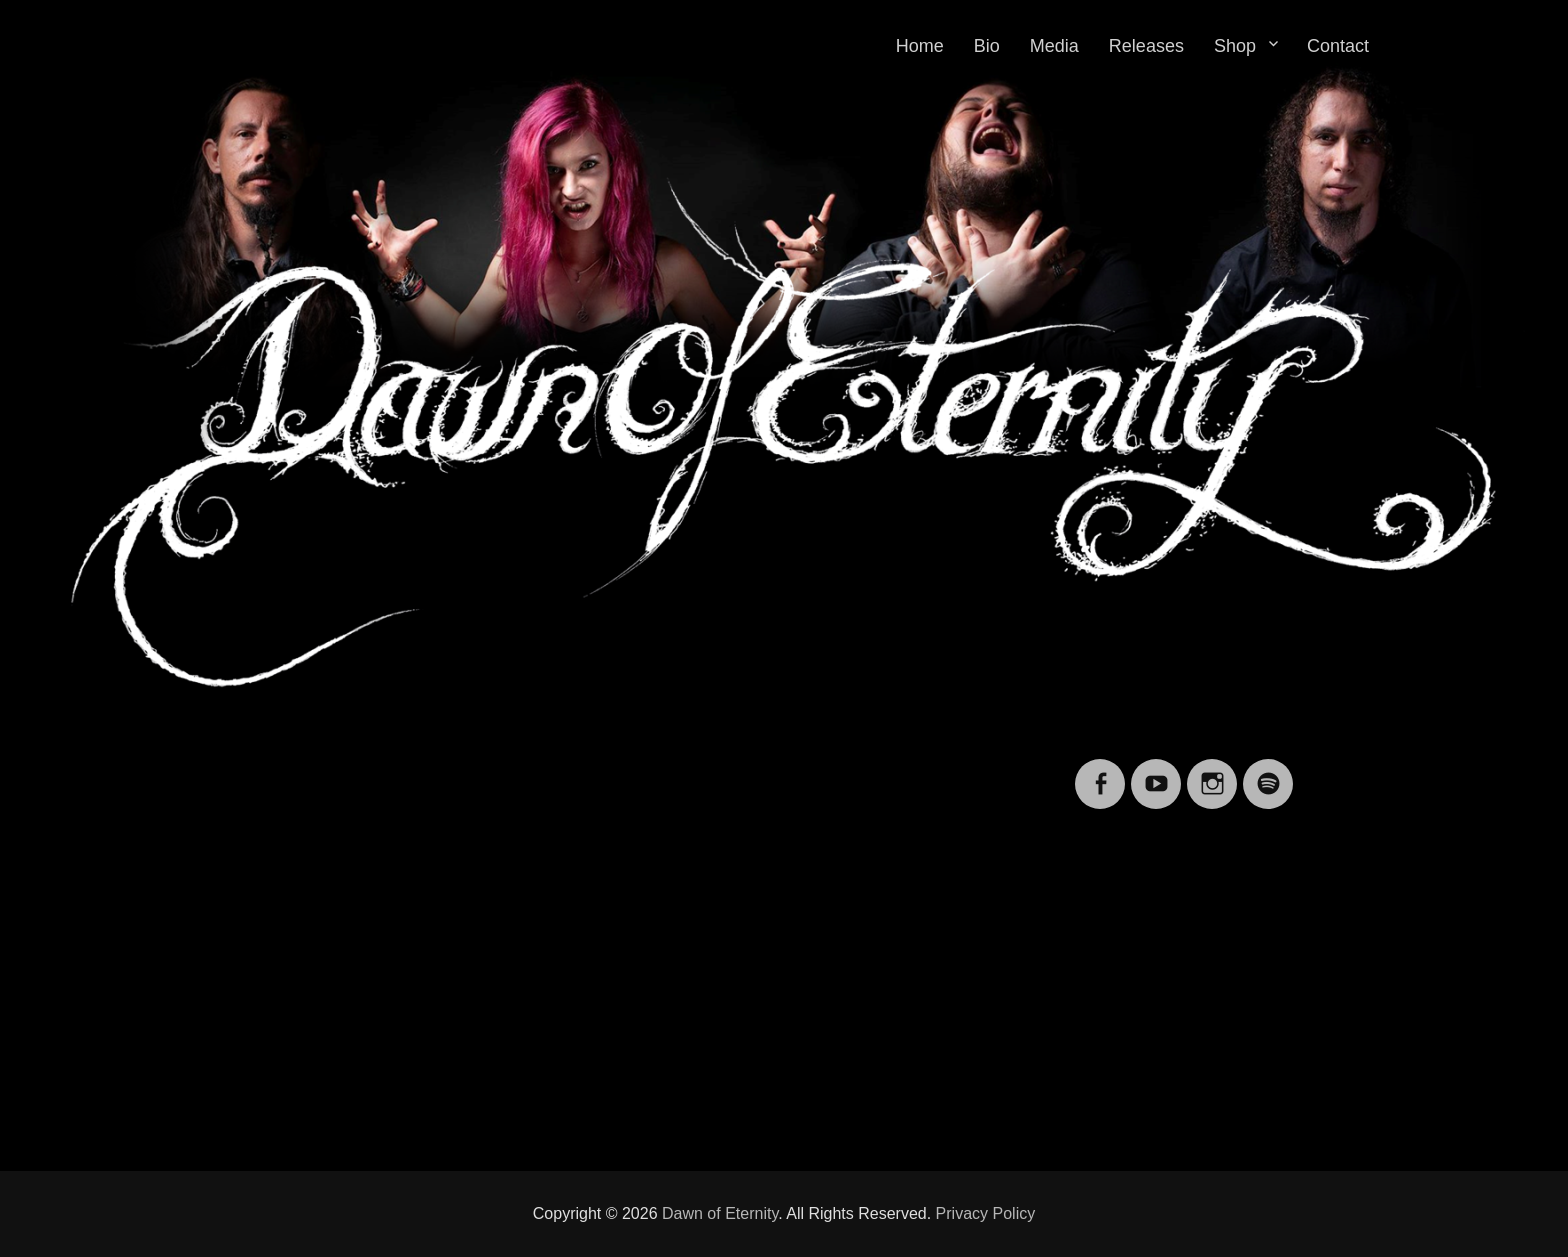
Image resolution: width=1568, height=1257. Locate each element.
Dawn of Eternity (720, 1213)
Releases (1146, 46)
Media (1054, 46)
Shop (1235, 46)
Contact (1338, 46)
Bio (987, 46)
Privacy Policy (986, 1213)
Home (920, 46)
